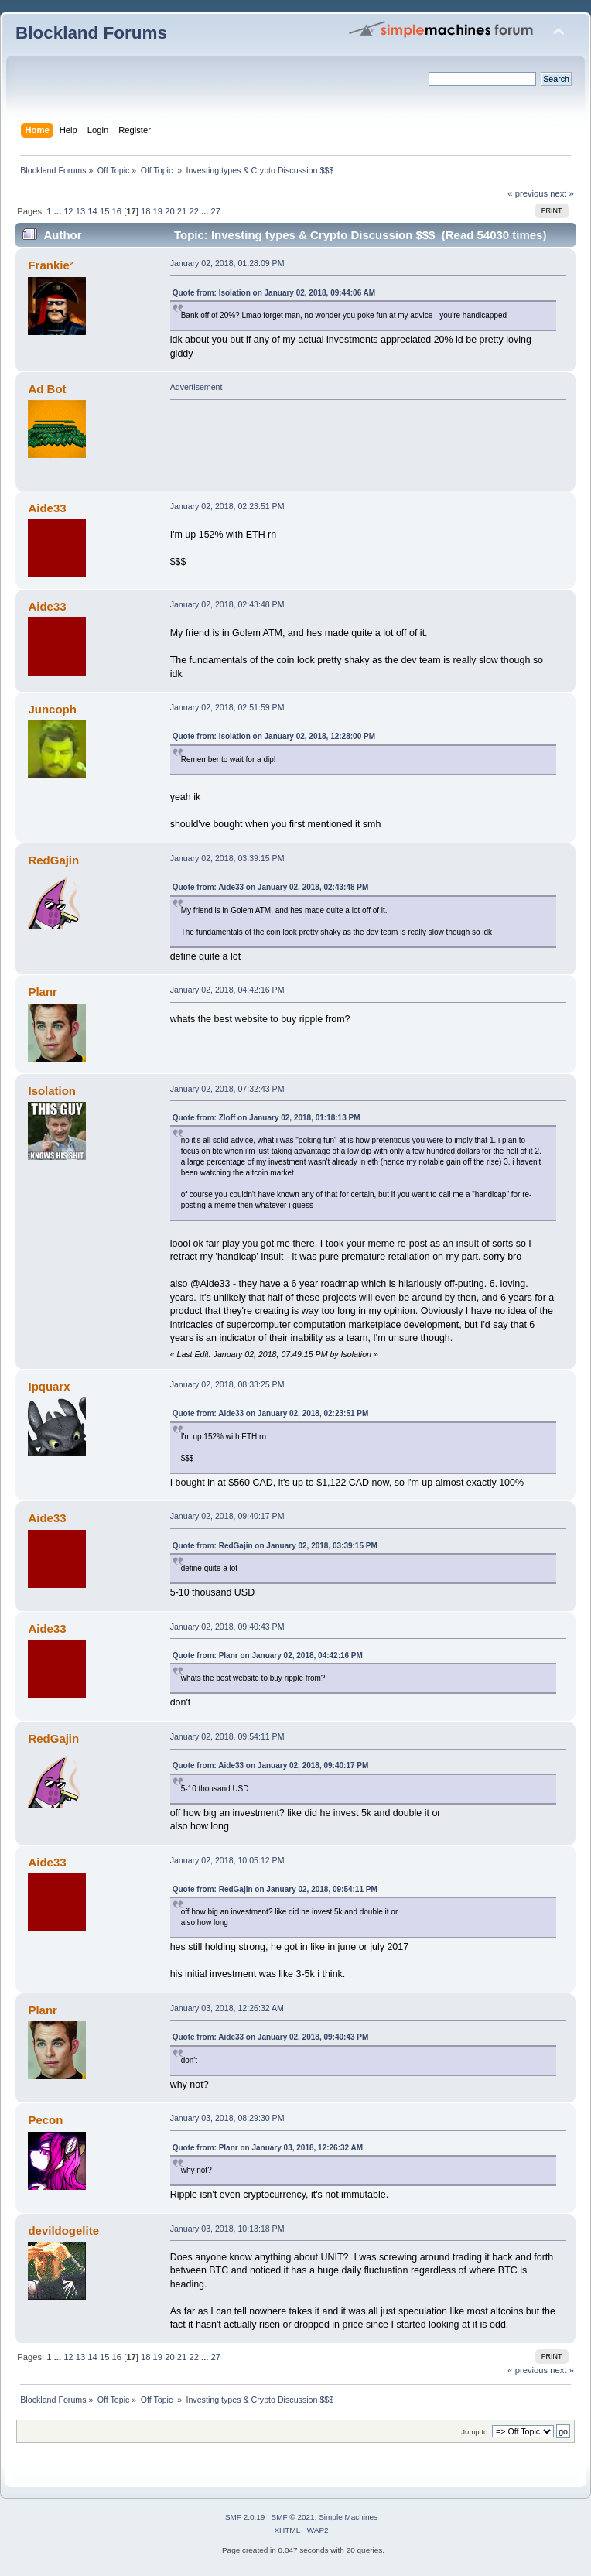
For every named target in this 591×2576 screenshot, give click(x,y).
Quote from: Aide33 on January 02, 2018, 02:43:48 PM (271, 887)
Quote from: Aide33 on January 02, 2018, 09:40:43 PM (271, 2037)
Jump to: (475, 2431)
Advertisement (196, 387)
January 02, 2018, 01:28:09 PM (227, 263)
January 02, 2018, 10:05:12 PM (227, 1860)
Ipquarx (49, 1386)
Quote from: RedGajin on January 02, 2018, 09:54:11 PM (275, 1889)
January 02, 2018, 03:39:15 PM (227, 858)
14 (92, 211)
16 (116, 211)
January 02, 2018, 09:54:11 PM (227, 1736)
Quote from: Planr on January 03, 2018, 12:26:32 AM (268, 2147)
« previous (527, 193)
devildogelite (63, 2230)
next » (562, 193)
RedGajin (53, 860)
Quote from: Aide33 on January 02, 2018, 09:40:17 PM (271, 1765)
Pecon (45, 2119)
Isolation (52, 1090)
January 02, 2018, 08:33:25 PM (227, 1384)
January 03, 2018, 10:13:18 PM (227, 2228)
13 (80, 211)
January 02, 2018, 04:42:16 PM (227, 989)
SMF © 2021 (293, 2517)
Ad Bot (47, 388)
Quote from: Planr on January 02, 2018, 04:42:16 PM (268, 1655)
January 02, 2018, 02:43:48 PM (227, 604)
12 (68, 211)
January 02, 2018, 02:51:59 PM (227, 707)
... (58, 211)
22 (193, 211)
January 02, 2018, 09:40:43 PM (227, 1626)
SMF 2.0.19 (245, 2517)
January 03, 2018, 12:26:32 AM (227, 2008)
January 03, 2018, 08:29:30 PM (227, 2118)
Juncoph (52, 709)
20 (169, 211)
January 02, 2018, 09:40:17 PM (227, 1516)
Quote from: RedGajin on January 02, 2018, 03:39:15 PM (275, 1545)
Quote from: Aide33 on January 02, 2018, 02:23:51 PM (271, 1413)
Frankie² (50, 265)
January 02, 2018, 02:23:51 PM (227, 506)
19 (157, 211)
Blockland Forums (91, 33)
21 (181, 211)
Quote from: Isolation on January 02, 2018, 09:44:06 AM (274, 293)
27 (215, 211)
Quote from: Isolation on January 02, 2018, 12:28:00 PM (274, 736)
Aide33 (47, 508)
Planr (42, 991)
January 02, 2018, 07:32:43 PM (227, 1088)
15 (104, 211)
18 (145, 211)
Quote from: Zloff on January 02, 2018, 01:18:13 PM (266, 1118)
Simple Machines (348, 2517)
